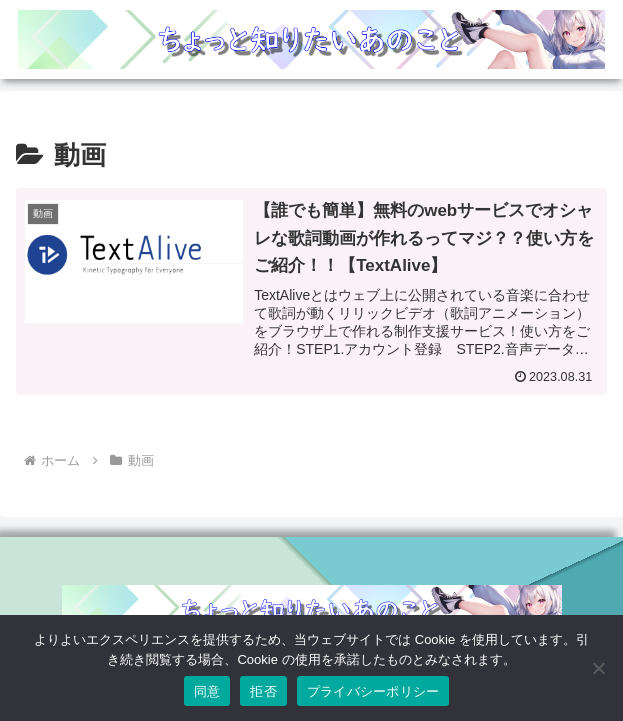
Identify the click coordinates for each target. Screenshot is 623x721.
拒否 (263, 691)
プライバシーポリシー (373, 691)
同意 (207, 691)
